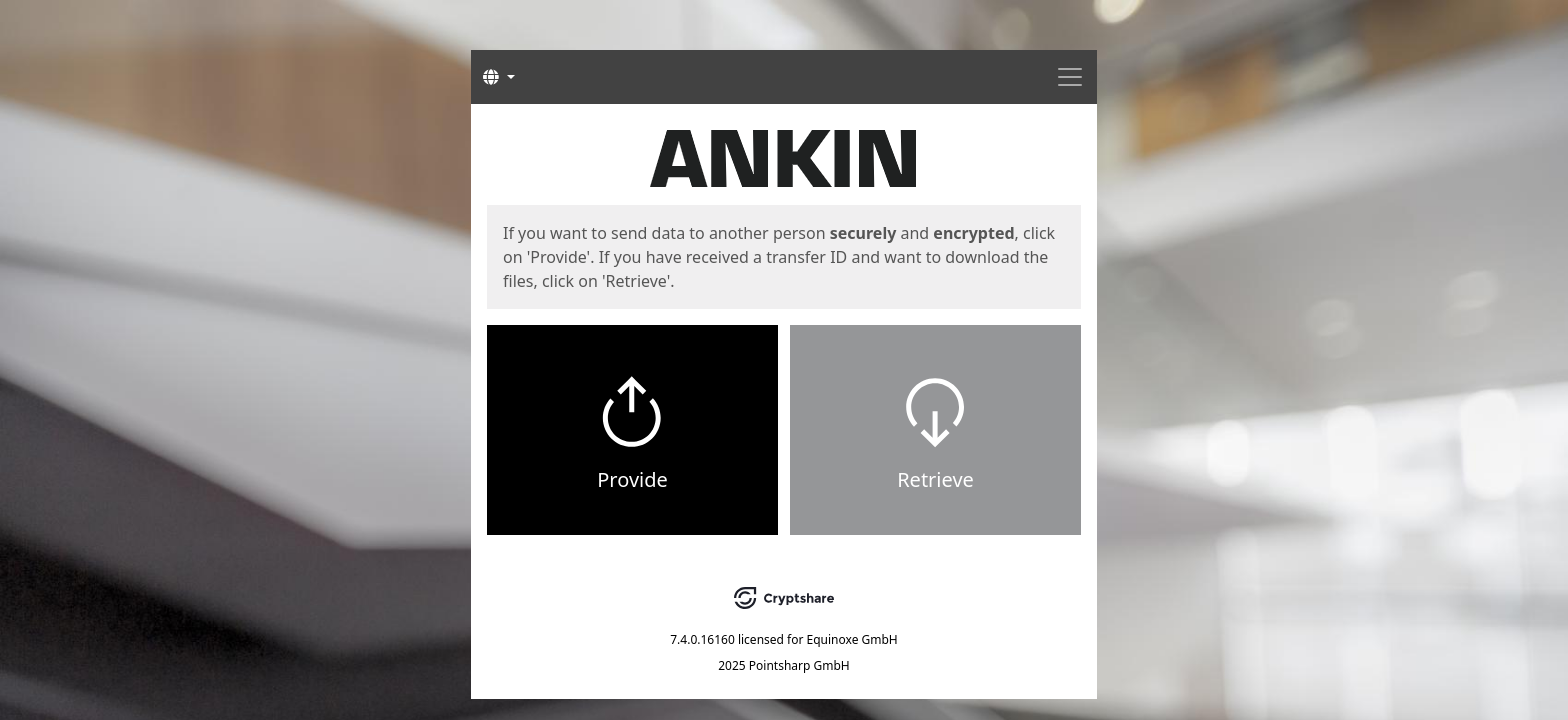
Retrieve (935, 479)
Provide (632, 479)
